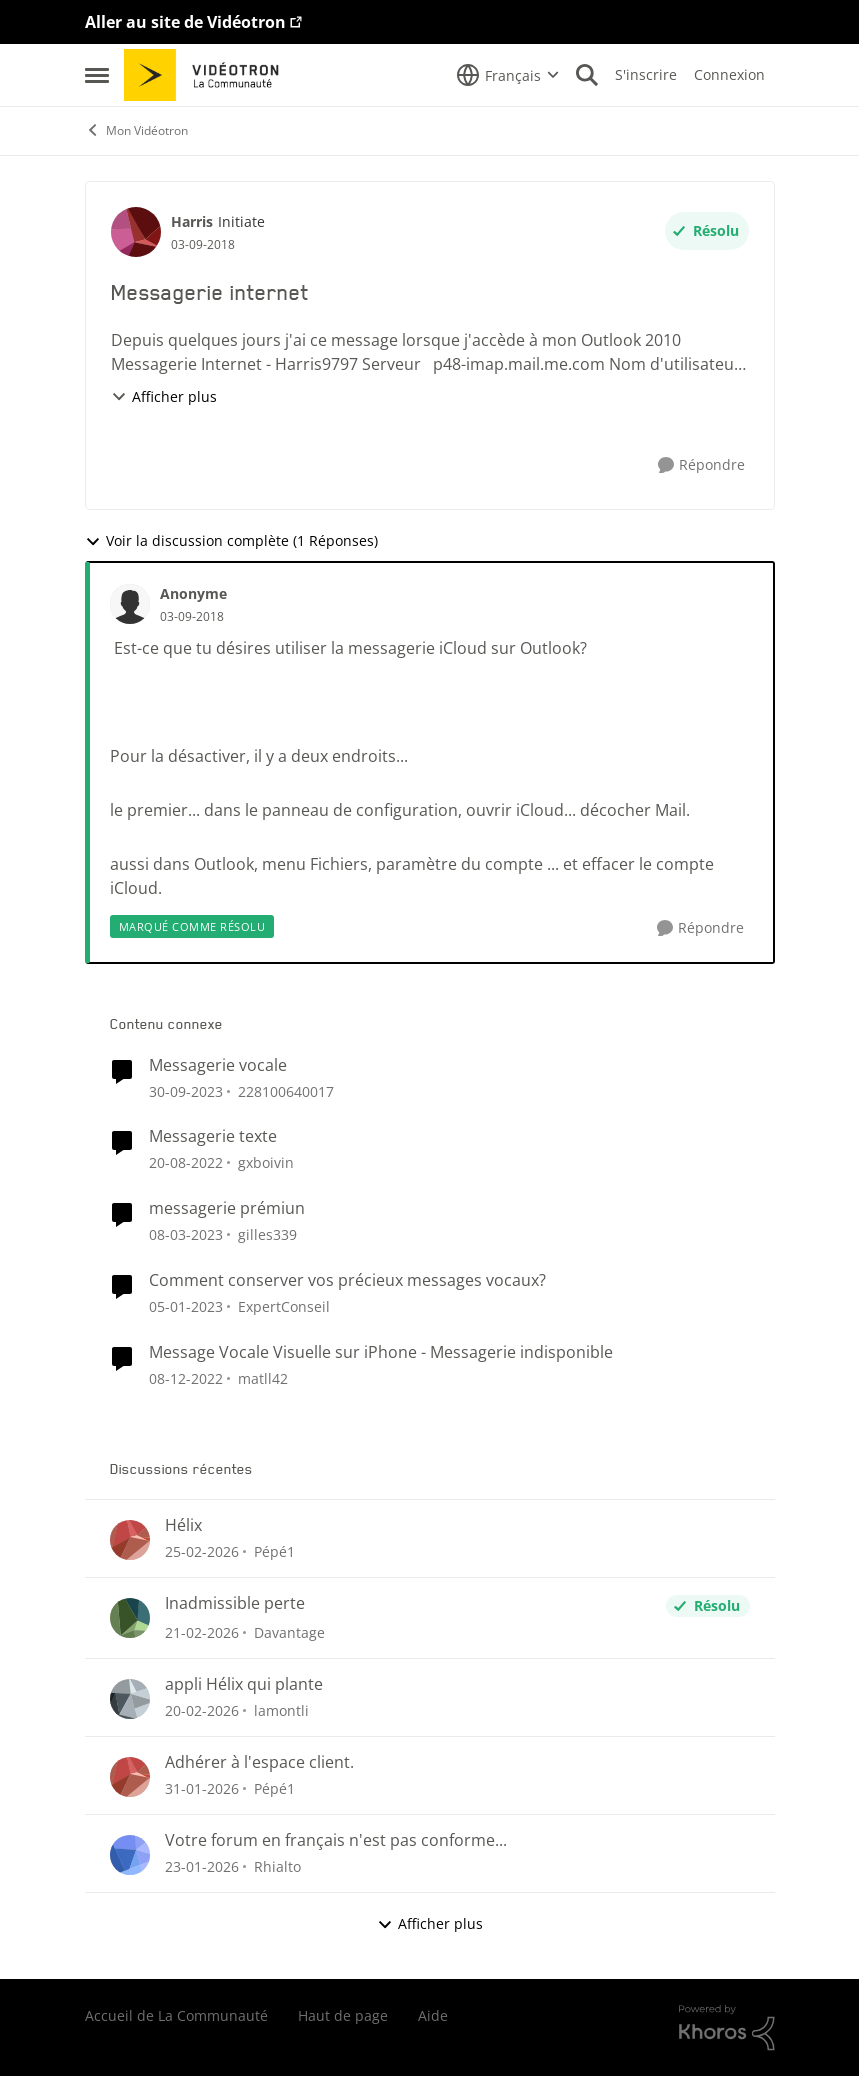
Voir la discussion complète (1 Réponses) (231, 540)
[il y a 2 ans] (186, 1090)
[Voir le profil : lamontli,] (130, 1699)
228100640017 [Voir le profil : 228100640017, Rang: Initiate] (286, 1090)
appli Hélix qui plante (244, 1684)
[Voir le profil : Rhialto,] (130, 1855)
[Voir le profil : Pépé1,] (130, 1540)
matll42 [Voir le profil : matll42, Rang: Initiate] (263, 1378)
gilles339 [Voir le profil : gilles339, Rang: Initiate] (267, 1234)
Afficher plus (164, 396)
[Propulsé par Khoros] (727, 2028)
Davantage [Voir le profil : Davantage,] (289, 1632)
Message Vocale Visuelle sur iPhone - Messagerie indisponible (381, 1352)
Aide (433, 2015)
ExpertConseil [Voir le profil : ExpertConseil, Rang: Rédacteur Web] (284, 1306)
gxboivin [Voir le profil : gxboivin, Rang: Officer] (266, 1162)
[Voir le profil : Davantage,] (130, 1618)
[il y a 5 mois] (202, 1551)
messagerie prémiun (227, 1208)
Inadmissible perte (235, 1603)
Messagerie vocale (218, 1065)
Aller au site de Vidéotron (185, 22)
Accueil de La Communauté (176, 2015)
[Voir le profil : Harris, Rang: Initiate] (136, 232)
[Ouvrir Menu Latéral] (97, 75)
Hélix (183, 1525)
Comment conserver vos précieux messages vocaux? (347, 1280)
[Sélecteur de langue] (508, 75)
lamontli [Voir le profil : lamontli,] (281, 1710)
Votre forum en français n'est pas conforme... (336, 1840)
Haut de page (343, 2015)
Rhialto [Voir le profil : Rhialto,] (277, 1866)
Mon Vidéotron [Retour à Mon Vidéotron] (136, 130)
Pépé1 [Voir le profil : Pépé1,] (274, 1551)
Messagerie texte (213, 1136)
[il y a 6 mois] (202, 1788)
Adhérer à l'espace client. (259, 1762)
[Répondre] (701, 465)
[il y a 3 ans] (186, 1162)
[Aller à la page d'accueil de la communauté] (208, 75)
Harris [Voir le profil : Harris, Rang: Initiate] (192, 221)
